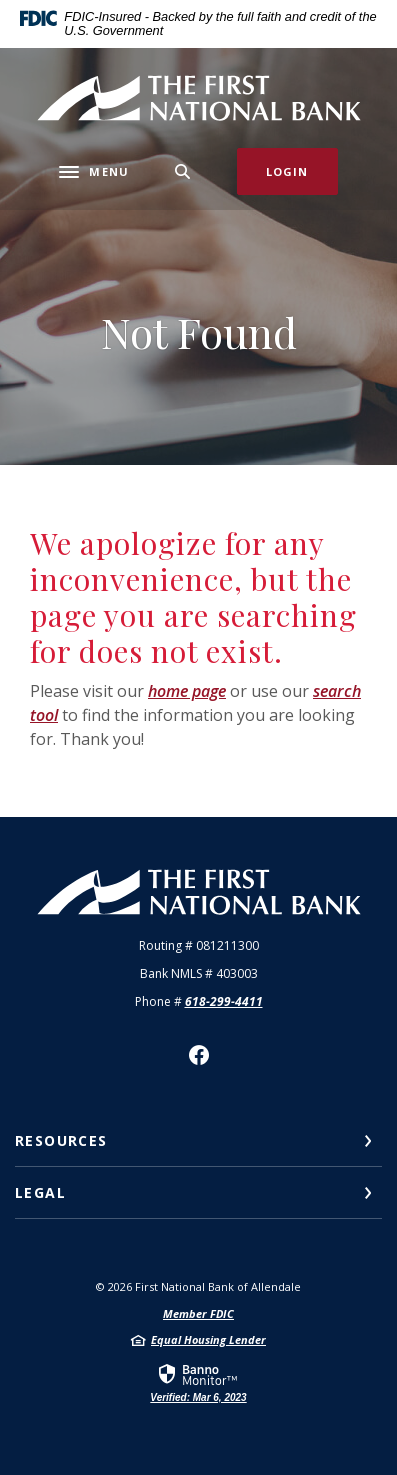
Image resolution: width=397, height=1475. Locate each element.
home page (187, 691)
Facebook (199, 1055)
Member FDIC (198, 1313)
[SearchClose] (183, 171)
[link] (198, 1382)
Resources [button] (61, 1140)
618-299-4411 (224, 1001)
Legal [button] (40, 1192)
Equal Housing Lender (208, 1339)
